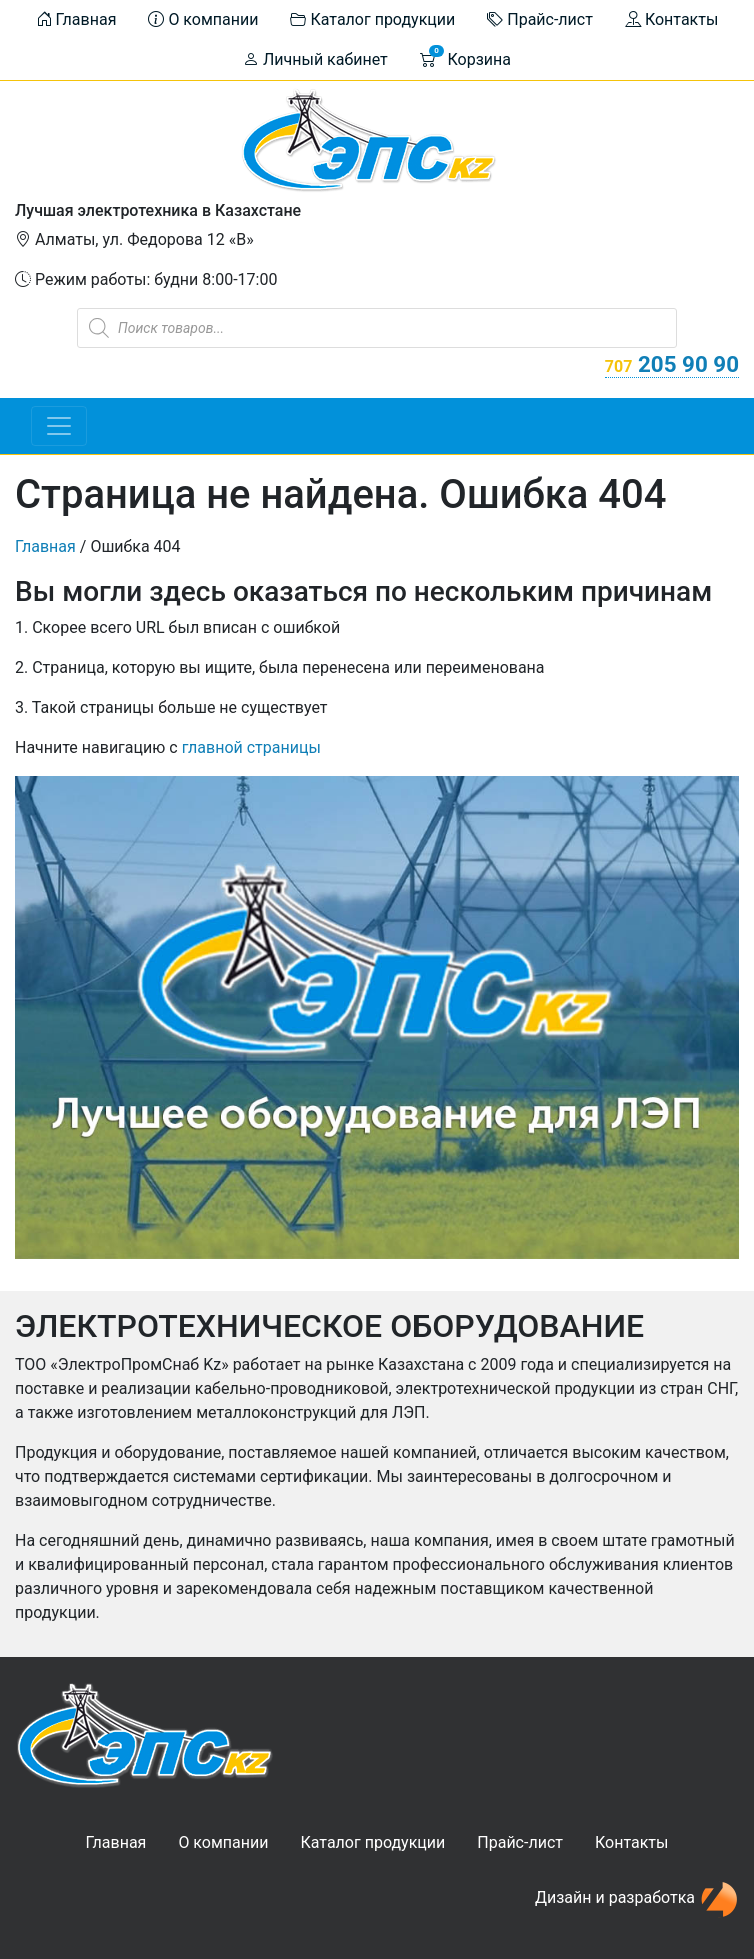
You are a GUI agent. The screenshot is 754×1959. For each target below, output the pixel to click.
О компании (203, 19)
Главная (76, 19)
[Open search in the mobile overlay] (377, 328)
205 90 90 (672, 364)
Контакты (671, 19)
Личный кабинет (315, 59)
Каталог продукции (372, 19)
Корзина (465, 57)
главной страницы (251, 747)
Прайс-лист (540, 19)
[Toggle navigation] (59, 426)
